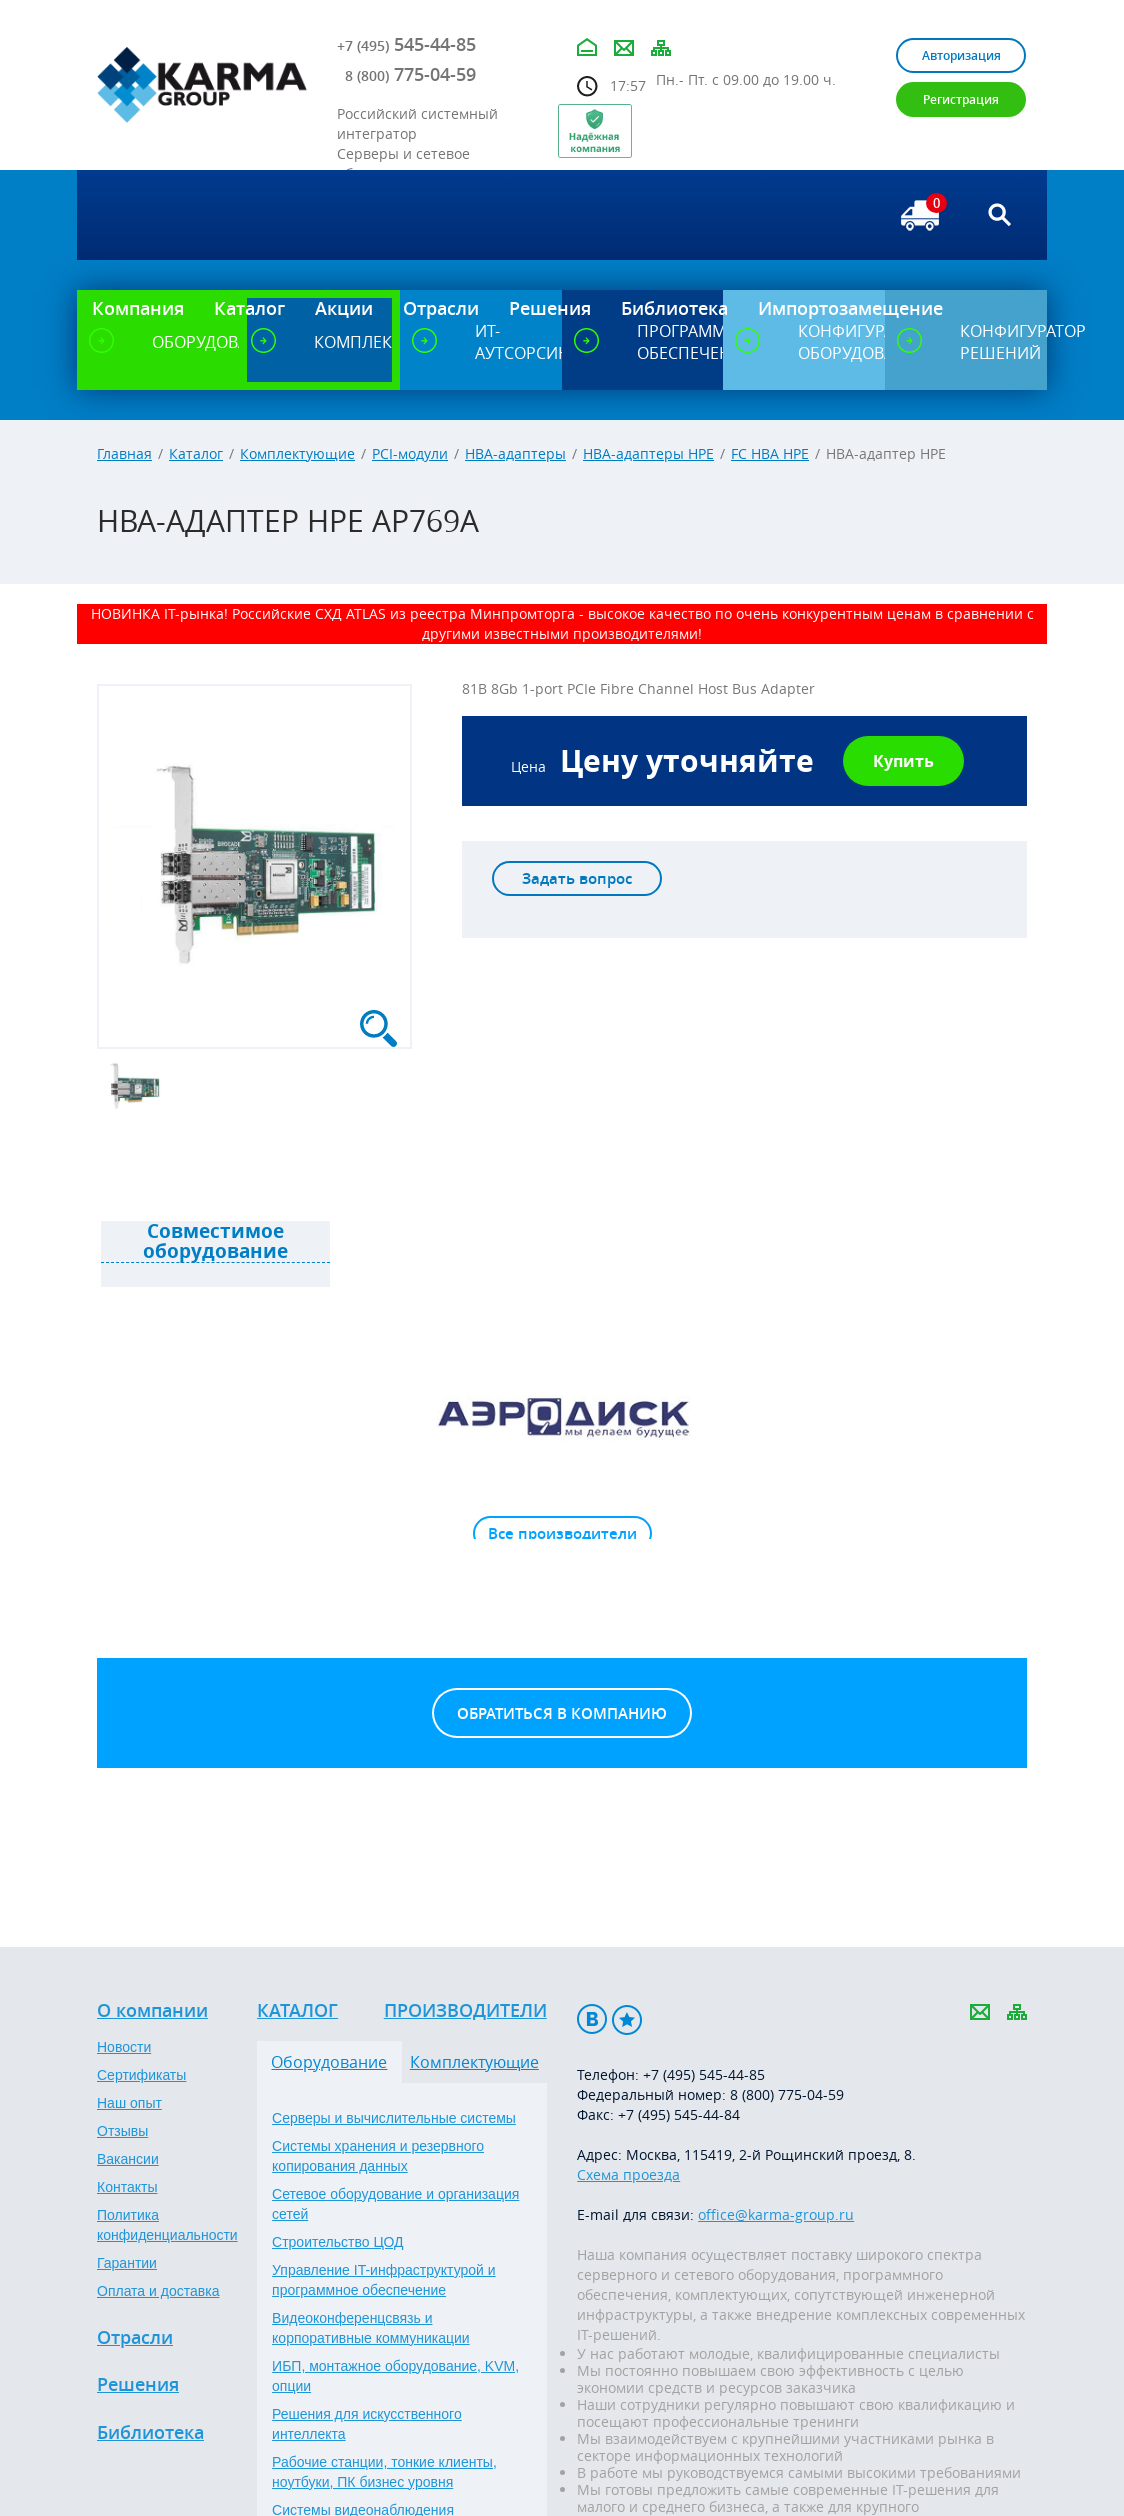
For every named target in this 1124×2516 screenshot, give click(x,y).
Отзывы (122, 2131)
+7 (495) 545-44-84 (679, 2114)
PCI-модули (410, 453)
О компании (152, 2011)
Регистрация (961, 99)
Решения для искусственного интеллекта (367, 2424)
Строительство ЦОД (337, 2242)
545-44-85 (406, 44)
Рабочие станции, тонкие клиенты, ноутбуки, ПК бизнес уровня (384, 2472)
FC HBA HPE (770, 453)
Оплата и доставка (158, 2291)
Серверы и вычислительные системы (394, 2118)
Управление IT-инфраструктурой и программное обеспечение (384, 2280)
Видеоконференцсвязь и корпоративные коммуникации (371, 2328)
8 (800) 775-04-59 (787, 2094)
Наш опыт (129, 2103)
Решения (138, 2385)
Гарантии (127, 2263)
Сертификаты (141, 2075)
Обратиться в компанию (562, 1713)
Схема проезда (628, 2174)
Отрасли (135, 2338)
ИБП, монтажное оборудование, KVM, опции (395, 2376)
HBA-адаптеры (515, 453)
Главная (124, 453)
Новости (124, 2047)
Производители (465, 2011)
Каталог (196, 453)
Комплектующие (297, 453)
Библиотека (150, 2433)
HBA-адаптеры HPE (648, 453)
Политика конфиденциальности (167, 2225)
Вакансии (128, 2159)
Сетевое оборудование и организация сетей (395, 2204)
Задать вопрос (577, 878)
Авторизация (961, 55)
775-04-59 (410, 74)
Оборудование (329, 2062)
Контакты (127, 2187)
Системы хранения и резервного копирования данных (378, 2156)
